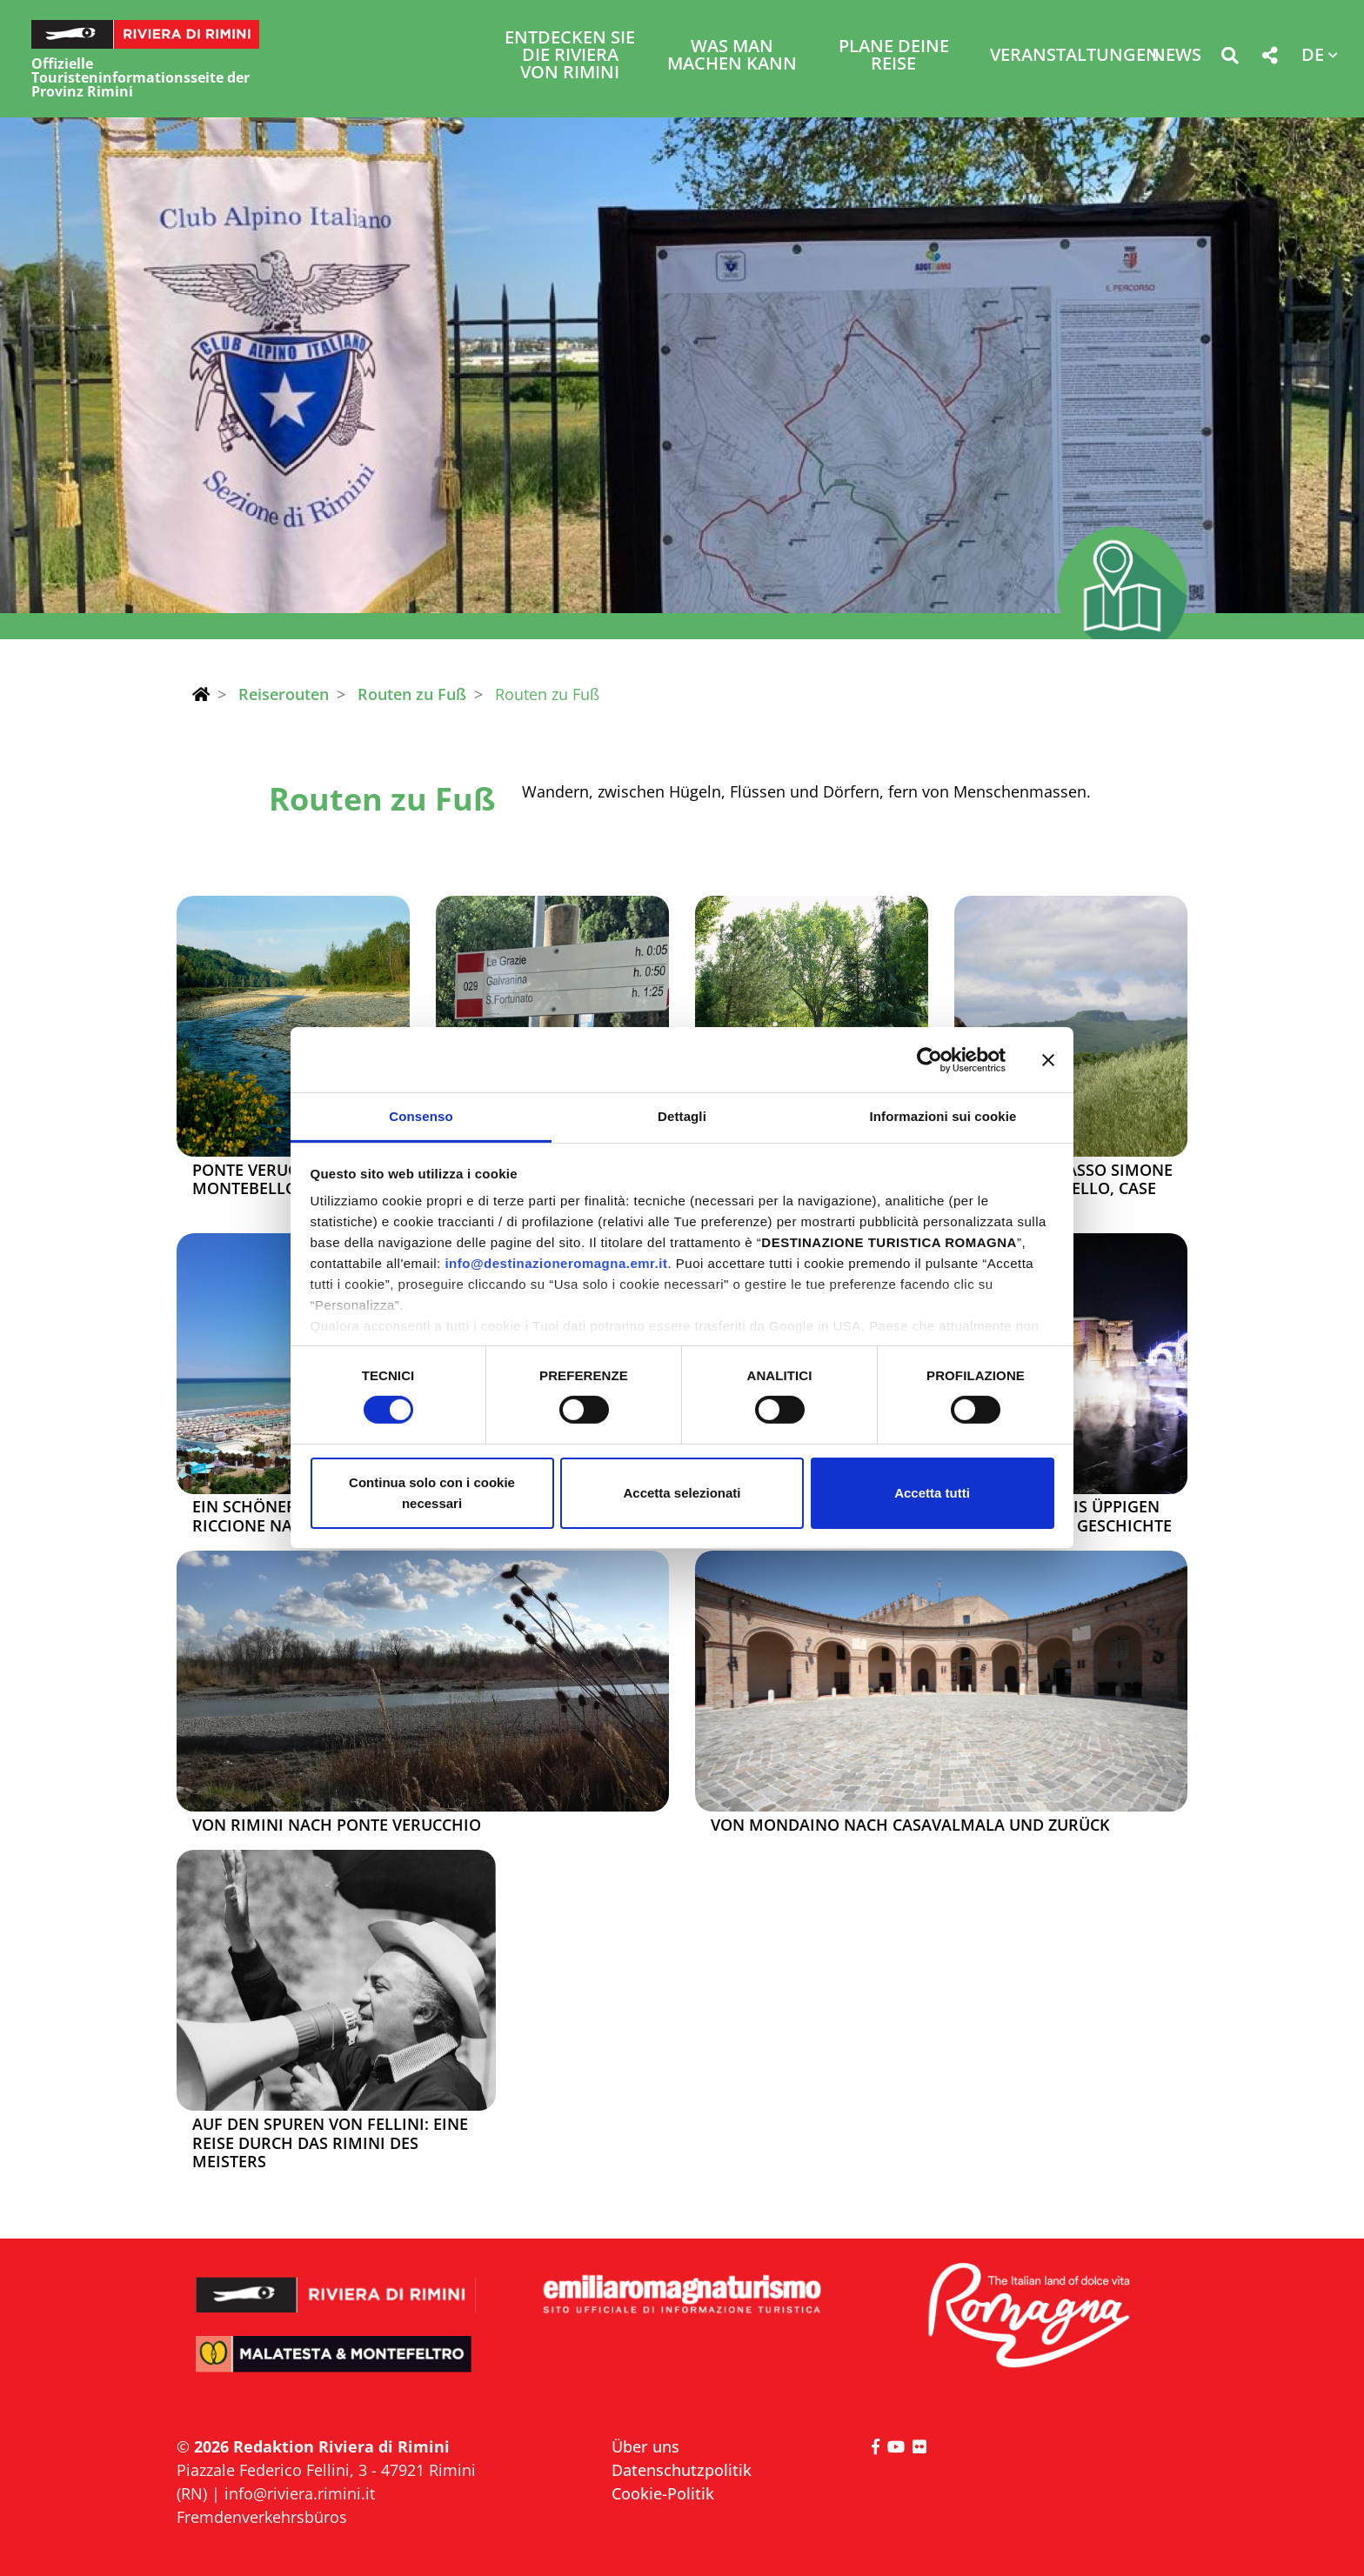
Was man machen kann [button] (732, 56)
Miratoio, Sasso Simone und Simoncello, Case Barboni (1071, 1189)
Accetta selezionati (681, 1492)
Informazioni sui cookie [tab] (943, 1116)
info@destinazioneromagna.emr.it (556, 1263)
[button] (1229, 58)
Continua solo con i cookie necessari (432, 1493)
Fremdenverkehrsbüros (262, 2516)
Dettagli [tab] (682, 1116)
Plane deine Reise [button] (894, 56)
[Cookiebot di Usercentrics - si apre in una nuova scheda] (929, 1059)
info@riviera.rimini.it (299, 2493)
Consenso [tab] (420, 1116)
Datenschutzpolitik (682, 2469)
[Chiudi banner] (1048, 1059)
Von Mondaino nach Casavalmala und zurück (910, 1825)
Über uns (645, 2446)
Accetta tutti (932, 1492)
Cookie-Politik (663, 2493)
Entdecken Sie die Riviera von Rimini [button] (570, 56)
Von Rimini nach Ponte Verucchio (336, 1825)
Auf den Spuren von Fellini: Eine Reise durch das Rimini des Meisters (330, 2143)
